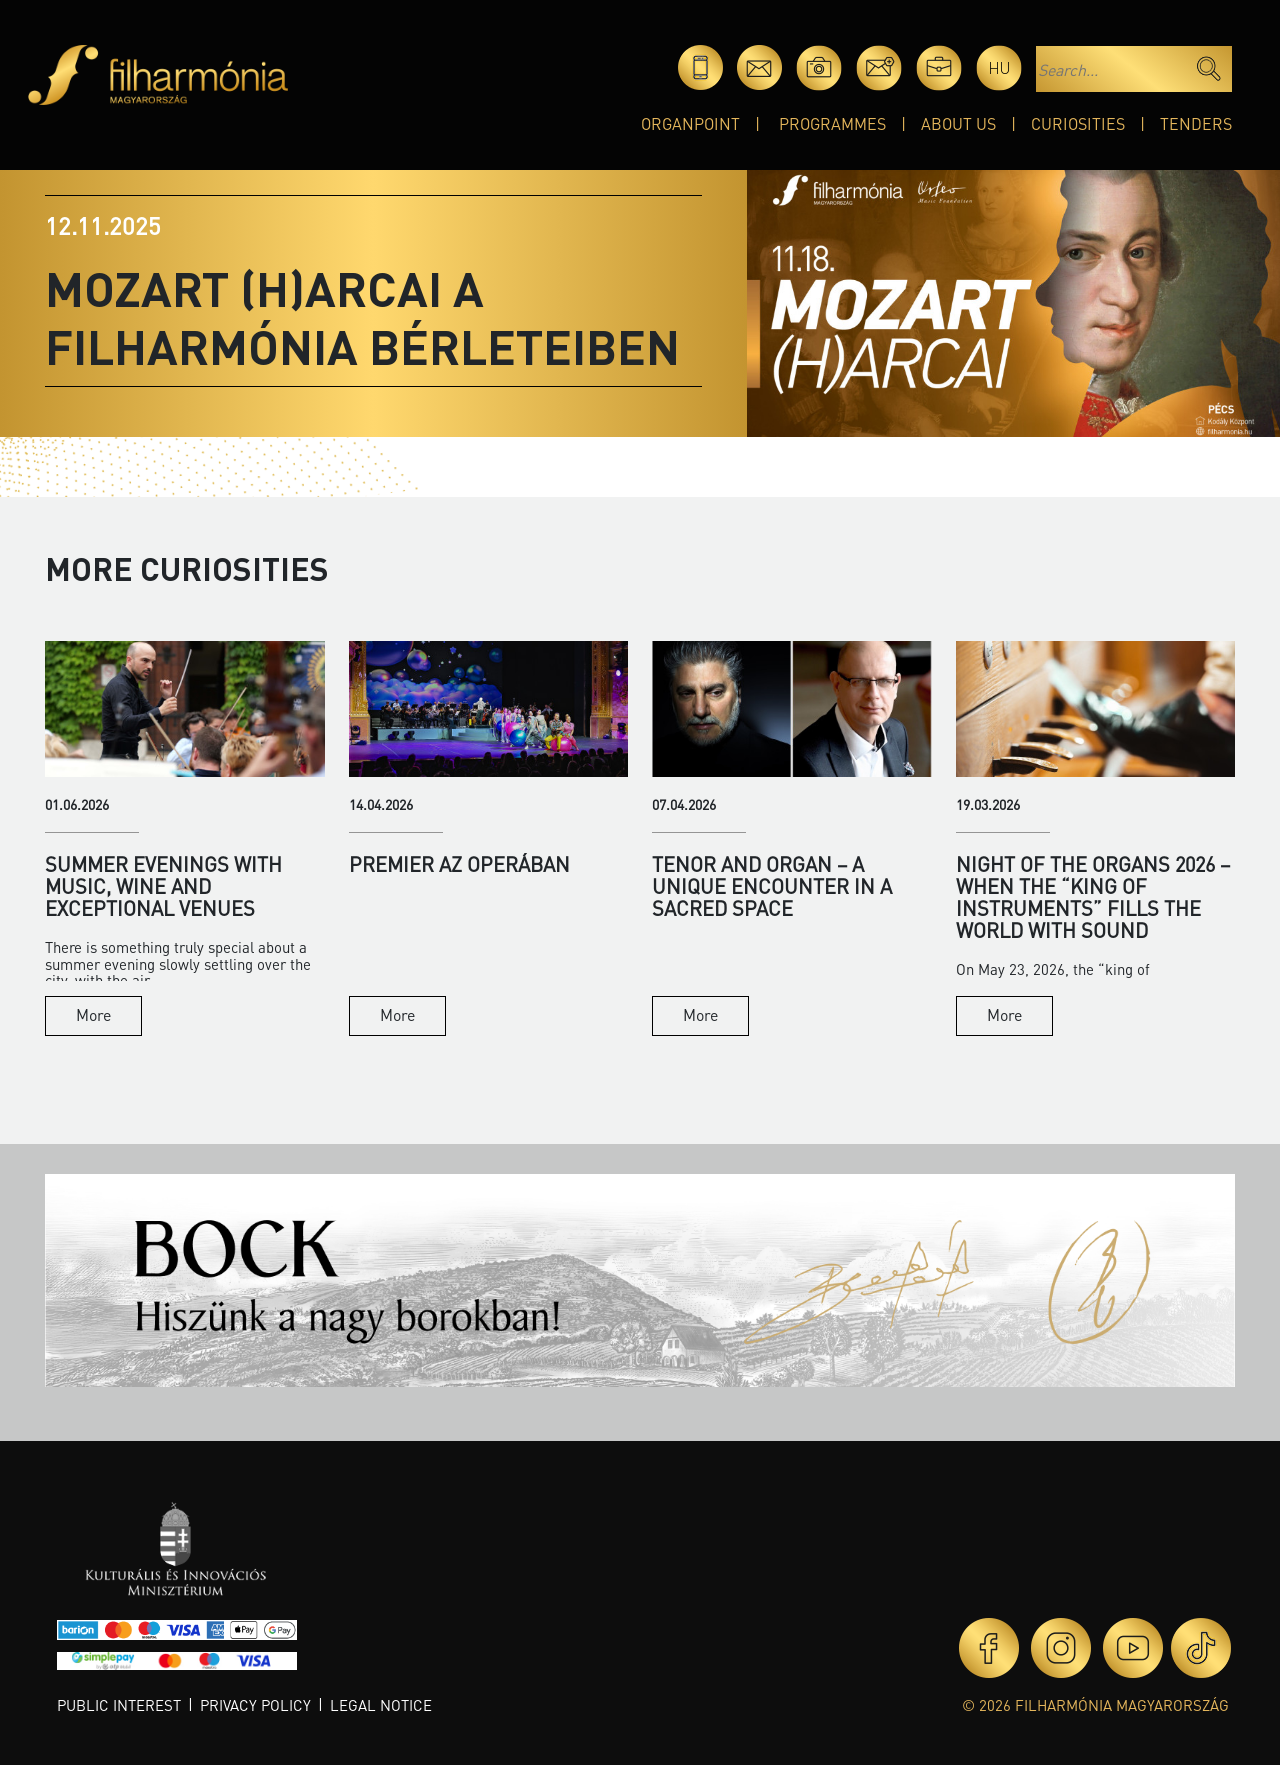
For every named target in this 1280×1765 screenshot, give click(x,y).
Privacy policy (255, 1705)
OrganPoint (690, 123)
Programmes (832, 123)
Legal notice (381, 1705)
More (93, 1014)
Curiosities (1078, 123)
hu (999, 67)
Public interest (119, 1705)
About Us (958, 123)
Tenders (1196, 123)
